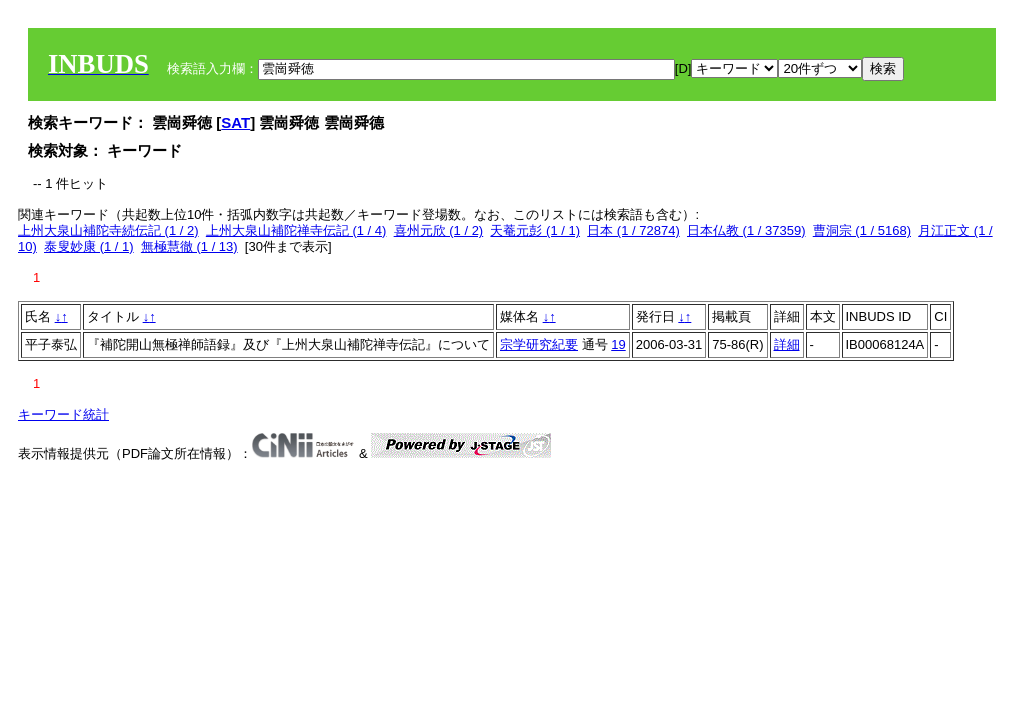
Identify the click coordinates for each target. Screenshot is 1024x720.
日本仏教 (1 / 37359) (746, 230)
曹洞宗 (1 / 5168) (862, 230)
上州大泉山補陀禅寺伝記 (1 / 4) (296, 230)
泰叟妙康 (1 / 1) (89, 246)
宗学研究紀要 (539, 344)
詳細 (787, 344)
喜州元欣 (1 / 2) (439, 230)
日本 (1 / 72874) (633, 230)
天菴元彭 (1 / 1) (535, 230)
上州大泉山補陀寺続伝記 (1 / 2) (108, 230)
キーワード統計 (63, 414)
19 (618, 344)
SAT (235, 122)
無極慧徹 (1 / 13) (189, 246)
